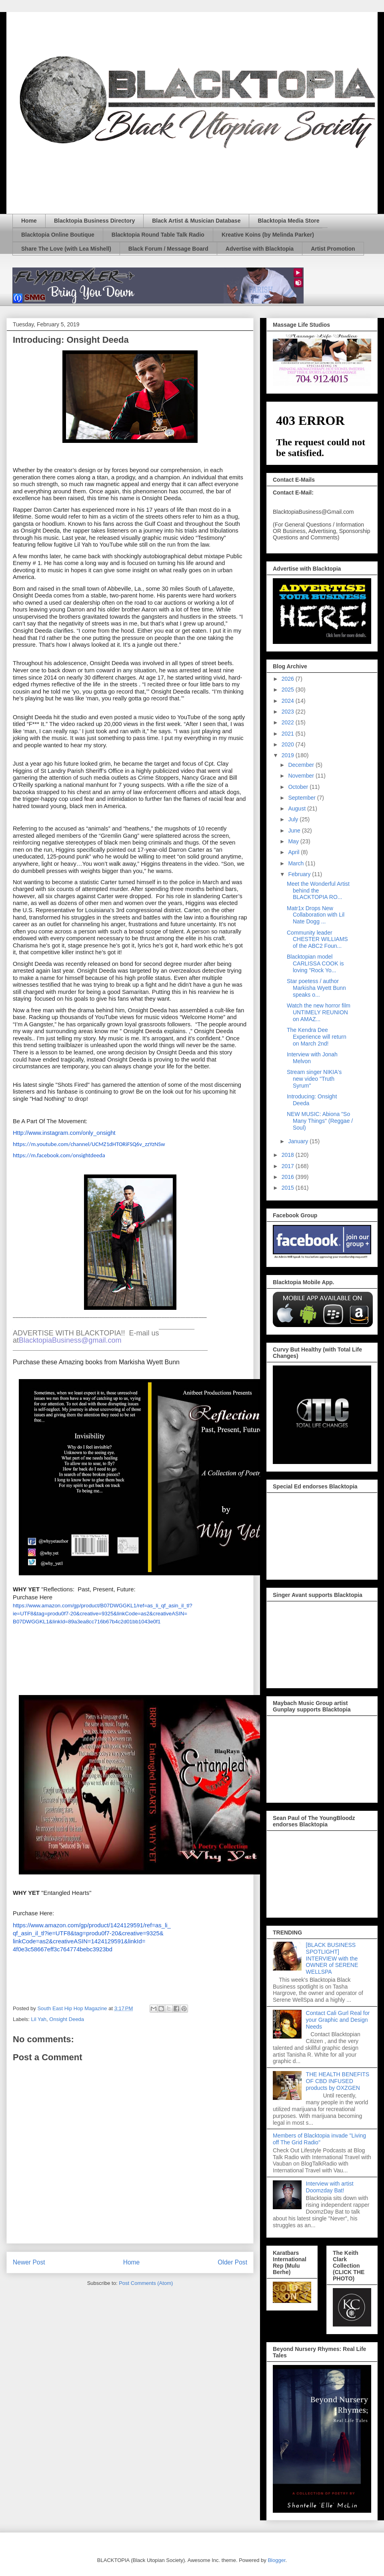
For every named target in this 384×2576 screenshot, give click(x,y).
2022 (289, 722)
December (301, 765)
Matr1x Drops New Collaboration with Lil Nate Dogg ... (315, 915)
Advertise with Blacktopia (260, 248)
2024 (289, 701)
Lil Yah (39, 2019)
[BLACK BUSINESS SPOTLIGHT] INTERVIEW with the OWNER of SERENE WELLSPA (332, 1958)
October (299, 787)
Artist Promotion (333, 248)
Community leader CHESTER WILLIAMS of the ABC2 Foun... (317, 939)
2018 (289, 1155)
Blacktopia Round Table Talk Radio (158, 234)
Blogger (276, 2560)
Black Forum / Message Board (168, 248)
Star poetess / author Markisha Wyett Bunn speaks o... (316, 988)
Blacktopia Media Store (288, 220)
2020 (289, 744)
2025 (289, 689)
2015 (289, 1187)
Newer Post (29, 2262)
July (294, 819)
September (302, 797)
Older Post (232, 2262)
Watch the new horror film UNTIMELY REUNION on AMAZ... (318, 1012)
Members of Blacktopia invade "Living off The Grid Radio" (319, 2139)
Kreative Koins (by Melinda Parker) (268, 234)
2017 (289, 1166)
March (296, 863)
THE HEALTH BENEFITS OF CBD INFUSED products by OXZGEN (337, 2081)
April (294, 852)
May (294, 841)
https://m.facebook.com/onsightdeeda (59, 1155)
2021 (289, 733)
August (297, 808)
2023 (289, 711)
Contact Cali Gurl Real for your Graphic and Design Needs (338, 2020)
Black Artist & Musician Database (196, 220)
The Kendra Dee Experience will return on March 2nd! (316, 1037)
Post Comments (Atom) (146, 2283)
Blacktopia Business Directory (94, 220)
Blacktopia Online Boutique (57, 234)
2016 (289, 1177)
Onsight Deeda (66, 2019)
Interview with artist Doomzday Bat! (330, 2187)
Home (29, 220)
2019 (289, 755)
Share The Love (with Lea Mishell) (66, 248)
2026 (289, 679)
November (301, 775)
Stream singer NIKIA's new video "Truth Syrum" (314, 1079)
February (300, 874)
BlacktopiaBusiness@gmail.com (70, 1340)
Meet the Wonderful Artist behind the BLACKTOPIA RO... (318, 891)
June (295, 830)
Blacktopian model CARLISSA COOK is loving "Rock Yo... (315, 963)
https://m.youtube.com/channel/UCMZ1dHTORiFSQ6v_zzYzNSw (89, 1144)
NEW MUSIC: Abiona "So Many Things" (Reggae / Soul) (320, 1121)
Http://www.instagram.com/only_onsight (64, 1133)
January (299, 1141)
